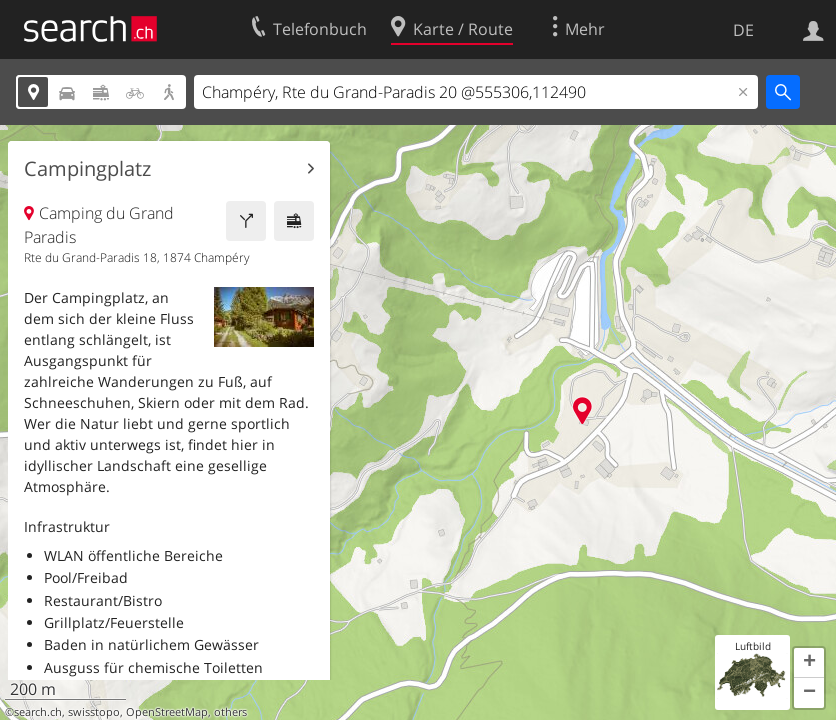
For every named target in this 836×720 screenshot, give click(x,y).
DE (743, 30)
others (230, 712)
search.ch (38, 712)
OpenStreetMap (167, 712)
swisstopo (94, 712)
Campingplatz (87, 169)
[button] (809, 663)
